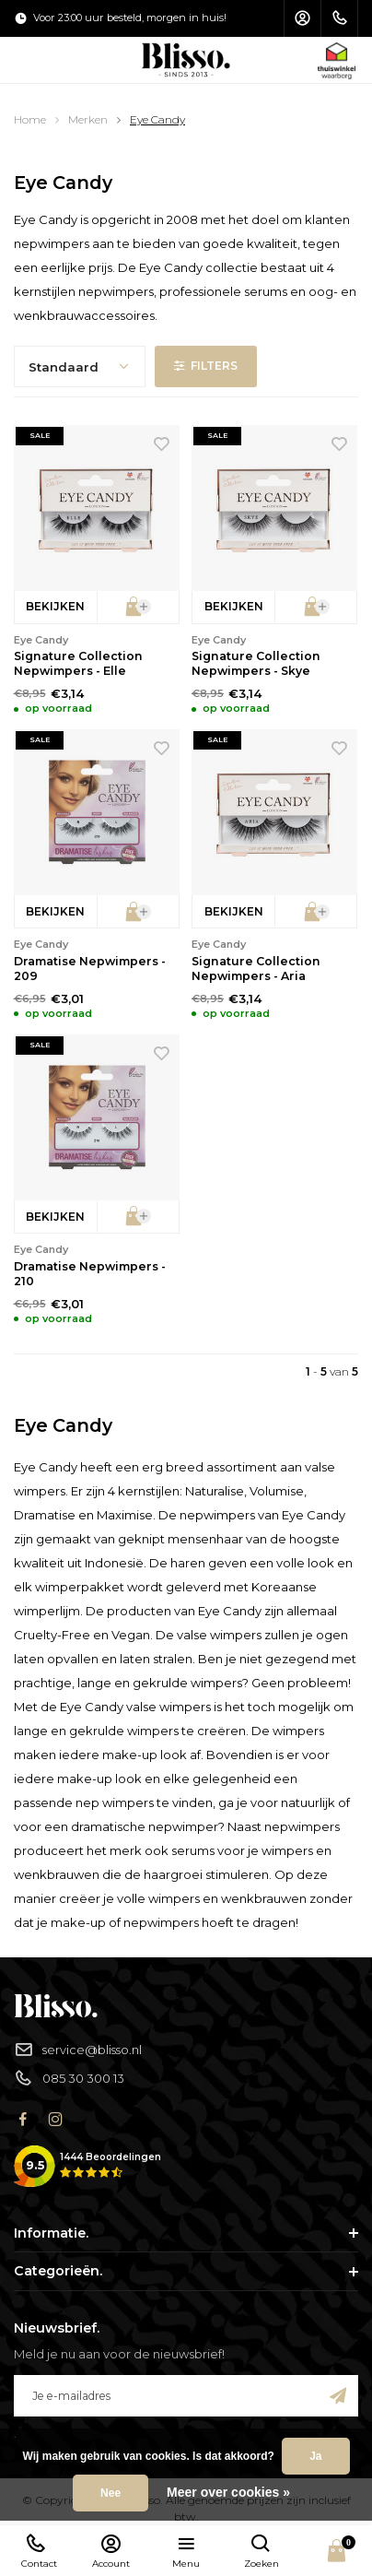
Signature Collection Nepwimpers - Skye (256, 663)
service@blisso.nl (78, 2050)
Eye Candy (157, 119)
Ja (315, 2456)
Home (30, 119)
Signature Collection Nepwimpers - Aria (256, 968)
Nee (110, 2493)
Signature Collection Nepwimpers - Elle (78, 663)
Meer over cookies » (228, 2492)
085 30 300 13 (69, 2078)
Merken (88, 119)
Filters (206, 365)
